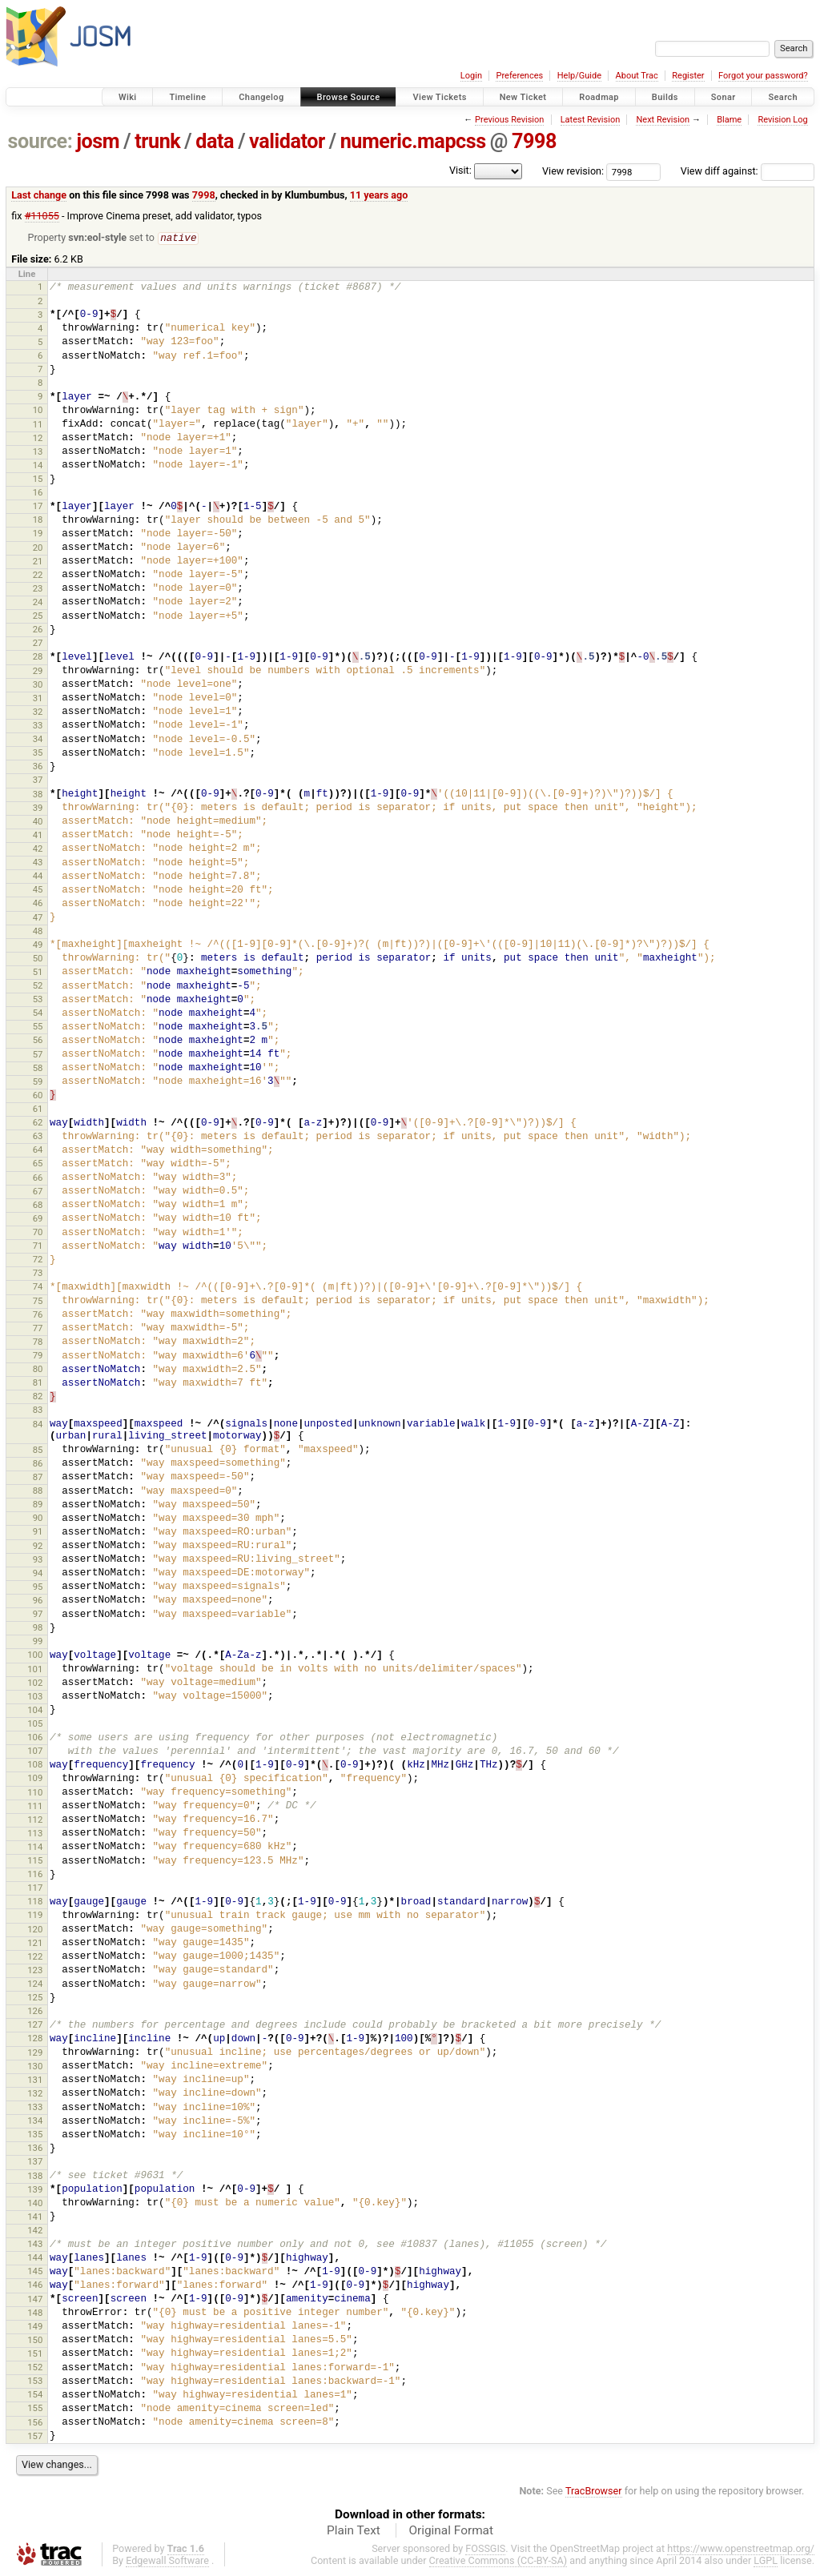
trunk (157, 141)
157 (34, 2436)
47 (38, 918)
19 (38, 534)
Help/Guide (579, 75)
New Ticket (523, 97)
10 (38, 410)
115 (34, 1861)
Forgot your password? (763, 75)
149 (34, 2327)
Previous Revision (509, 119)
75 (38, 1301)
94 (38, 1573)
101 (34, 1669)
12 (38, 438)
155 (34, 2408)
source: (40, 141)
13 (38, 452)
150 (34, 2340)
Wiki (128, 97)
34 (38, 739)
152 (34, 2367)
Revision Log (782, 119)
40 (38, 822)
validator (287, 141)
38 (38, 794)
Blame (729, 119)
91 (38, 1532)
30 (38, 685)
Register (688, 75)
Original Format (450, 2531)
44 (38, 876)
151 (34, 2354)
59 (38, 1082)
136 (34, 2148)
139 (34, 2190)
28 (38, 657)
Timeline (187, 97)
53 (38, 999)
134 (34, 2121)
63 (38, 1136)
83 (38, 1410)
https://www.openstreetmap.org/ (740, 2549)
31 (38, 698)
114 (34, 1847)
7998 (534, 141)
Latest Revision (591, 119)
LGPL (766, 2561)
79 (38, 1356)
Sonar (723, 97)
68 (38, 1205)
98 (38, 1628)
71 (38, 1246)
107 (34, 1751)
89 (38, 1505)
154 (34, 2395)
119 (34, 1915)
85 (38, 1450)
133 (34, 2107)
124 (34, 1984)
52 (38, 986)
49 (38, 945)
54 (38, 1013)
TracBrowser (593, 2492)
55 (38, 1027)
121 (34, 1943)
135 (34, 2135)
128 (34, 2038)
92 (38, 1546)
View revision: (573, 171)
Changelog (261, 97)
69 (38, 1219)
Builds (665, 97)
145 (34, 2271)
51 (38, 972)
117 (34, 1888)
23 (38, 589)
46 (38, 903)
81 (38, 1383)
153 (34, 2381)
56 (38, 1040)
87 (38, 1477)
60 (38, 1095)
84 (38, 1424)
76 (38, 1315)
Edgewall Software (167, 2561)
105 (34, 1724)
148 (34, 2313)
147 (34, 2299)
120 (34, 1930)
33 (38, 726)
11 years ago (379, 195)
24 (38, 602)
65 (38, 1164)
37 (38, 780)
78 (38, 1342)
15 (38, 479)
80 (38, 1369)
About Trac (637, 75)
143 (34, 2244)
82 (38, 1396)
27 (38, 643)
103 (34, 1697)
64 (38, 1150)
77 (38, 1328)
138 (34, 2176)
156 (34, 2423)
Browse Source (348, 97)
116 (34, 1874)
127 (34, 2025)
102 (34, 1683)
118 (34, 1902)
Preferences (519, 75)
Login (471, 75)
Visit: (460, 170)
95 (38, 1587)
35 (38, 753)
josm (97, 141)
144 (34, 2258)
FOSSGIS (485, 2549)
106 (34, 1737)
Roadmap (599, 97)
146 (34, 2285)
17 (38, 506)
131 (34, 2080)
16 (38, 493)
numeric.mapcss (413, 141)
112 (34, 1820)
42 (38, 849)
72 (38, 1260)
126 (34, 2011)
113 (34, 1834)
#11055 (42, 216)
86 (38, 1464)
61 (38, 1109)
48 (38, 931)
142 (34, 2231)
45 (38, 890)
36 (38, 766)
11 (38, 425)
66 (38, 1178)
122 (34, 1957)
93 (38, 1560)
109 (34, 1778)
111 (34, 1806)
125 (34, 1998)
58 (38, 1068)
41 (38, 835)
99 (38, 1641)
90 (38, 1518)
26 (38, 630)
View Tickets (439, 97)
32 (38, 712)
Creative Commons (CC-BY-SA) (498, 2561)
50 (38, 959)
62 (38, 1123)
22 (38, 575)
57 (38, 1055)
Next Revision (662, 119)
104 (34, 1710)
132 (34, 2094)
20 (38, 548)
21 (38, 562)
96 (38, 1601)
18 (38, 520)
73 (38, 1273)
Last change (38, 195)
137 (34, 2162)
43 (38, 863)
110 (34, 1793)
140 (34, 2203)
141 (34, 2217)
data (214, 141)
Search (783, 97)
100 (34, 1655)
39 (38, 808)
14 (38, 465)
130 (34, 2066)
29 (38, 671)
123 (34, 1970)
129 (34, 2053)
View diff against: (747, 171)
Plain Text (353, 2531)
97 (38, 1614)
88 (38, 1491)
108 (34, 1765)
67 (38, 1192)
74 (38, 1287)
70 (38, 1232)
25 (38, 616)
